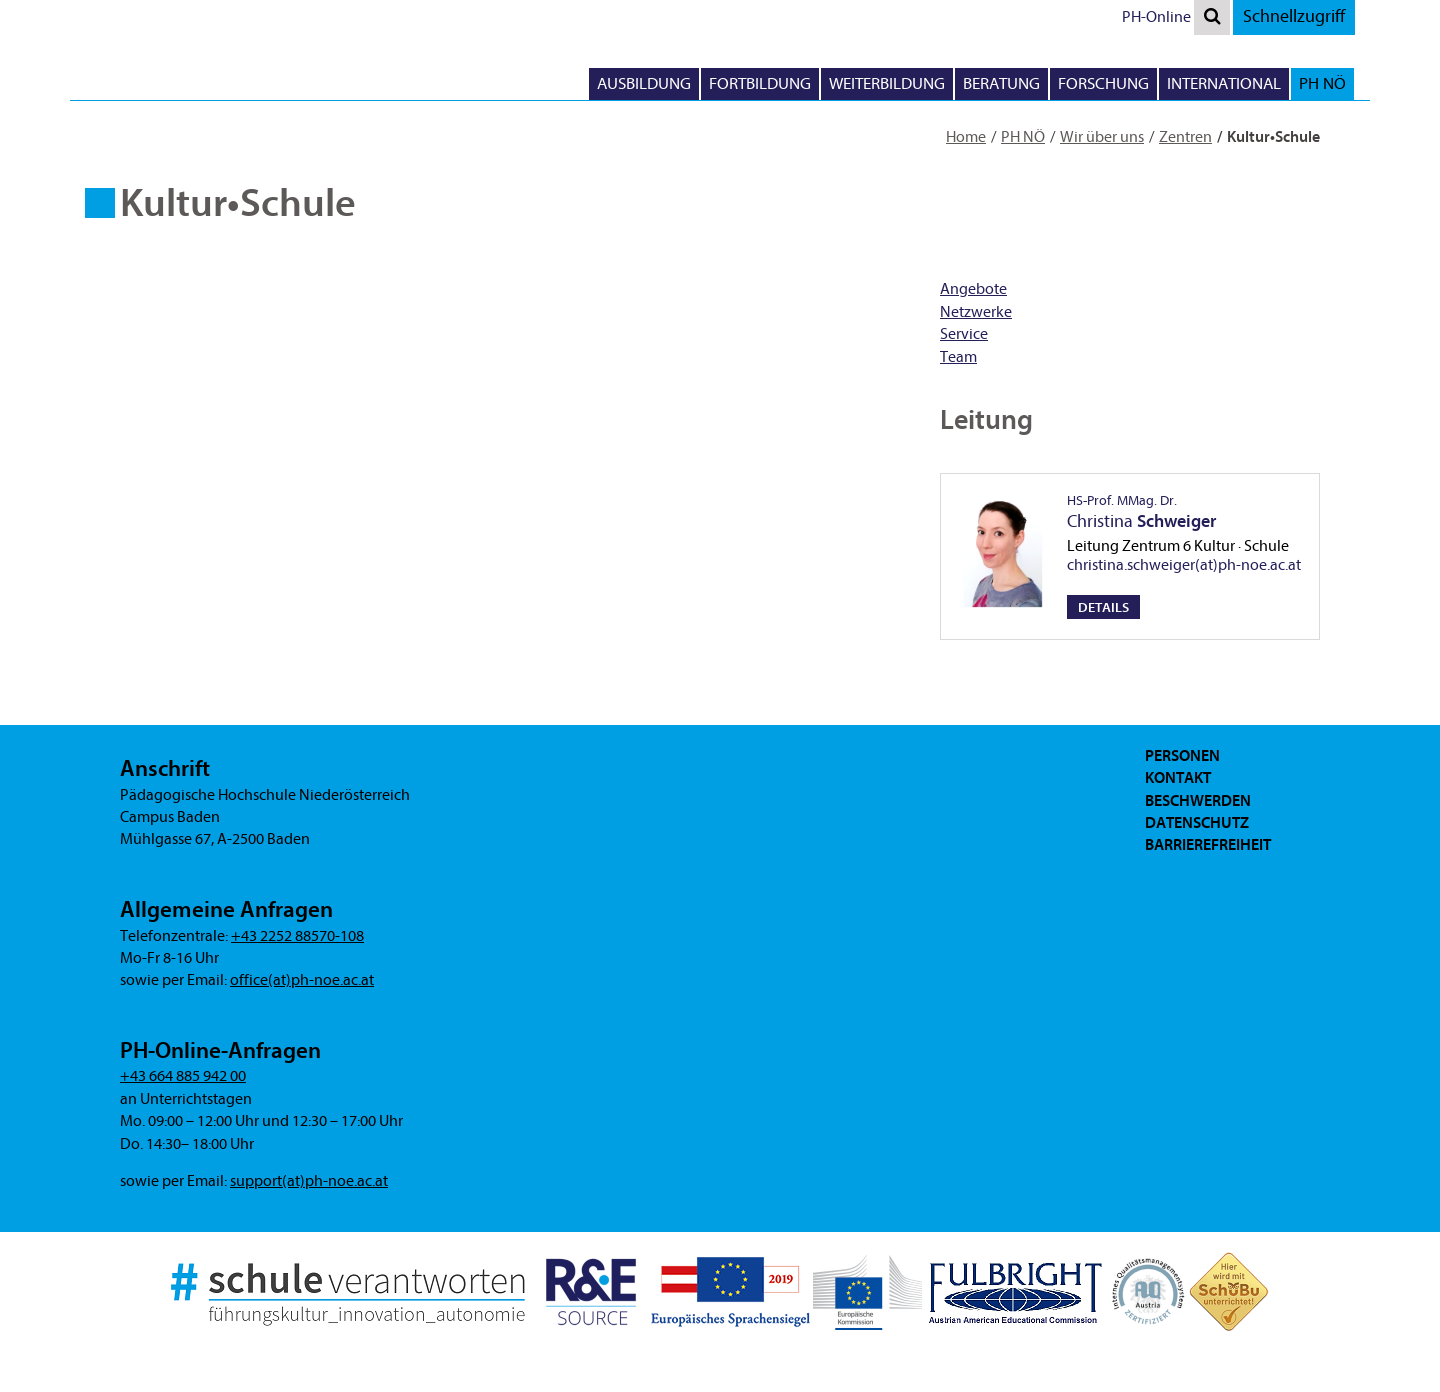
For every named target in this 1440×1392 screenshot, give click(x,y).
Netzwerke (976, 312)
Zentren (1185, 137)
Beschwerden (1198, 801)
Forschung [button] (1103, 83)
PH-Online (1156, 17)
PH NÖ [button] (1322, 83)
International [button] (1224, 83)
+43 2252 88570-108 (297, 936)
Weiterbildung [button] (887, 83)
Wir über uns (1102, 137)
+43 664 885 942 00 (183, 1076)
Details (1103, 607)
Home (966, 137)
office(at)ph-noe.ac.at (302, 980)
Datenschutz (1197, 823)
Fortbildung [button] (760, 83)
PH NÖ (1023, 137)
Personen (1182, 756)
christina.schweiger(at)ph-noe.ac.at (1184, 565)
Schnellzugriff (1294, 16)
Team (958, 357)
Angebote (973, 289)
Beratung (1001, 83)
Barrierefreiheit (1208, 845)
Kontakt (1178, 778)
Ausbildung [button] (644, 83)
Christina (1141, 512)
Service (964, 334)
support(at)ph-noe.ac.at (309, 1181)
